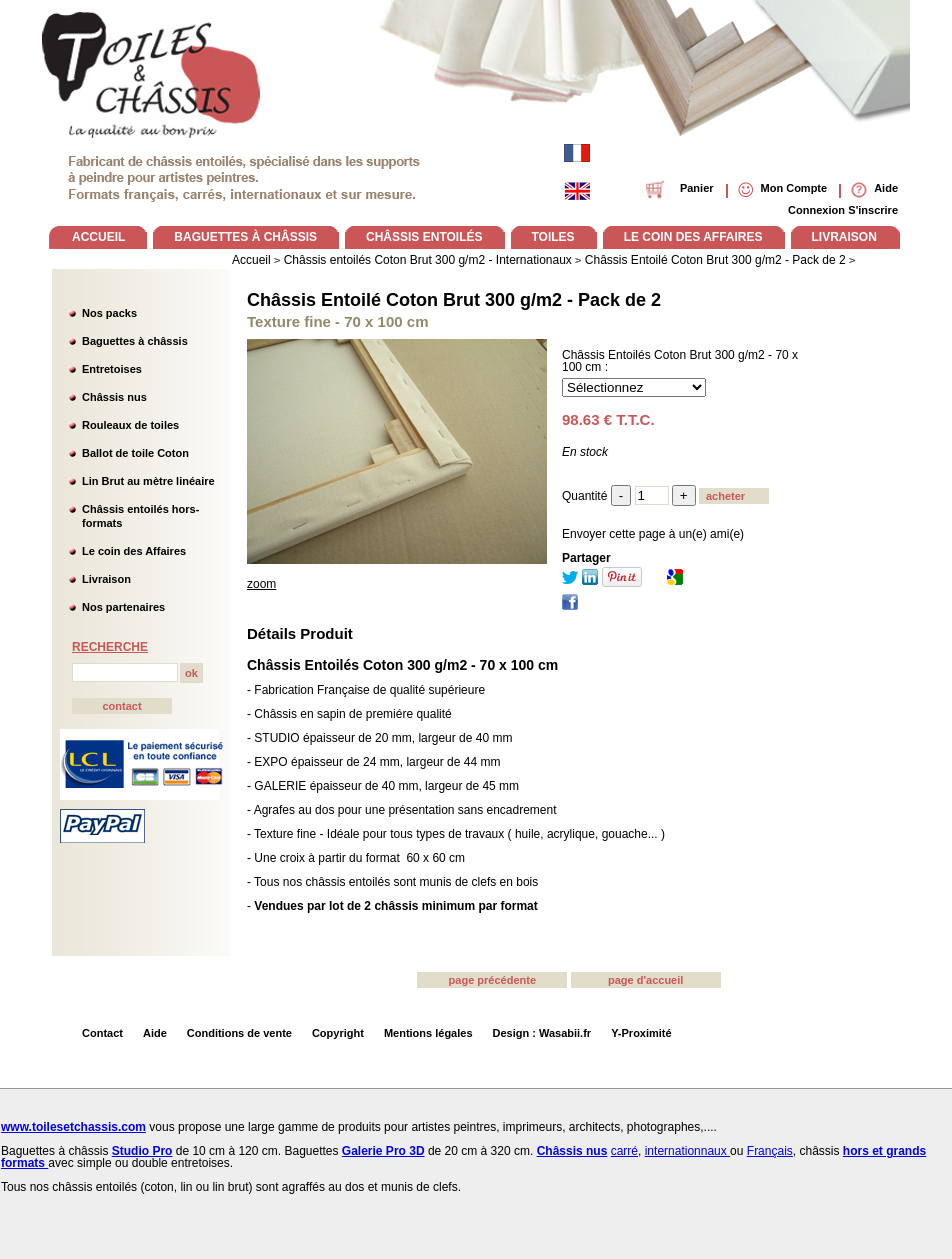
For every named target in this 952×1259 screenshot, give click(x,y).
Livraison (106, 579)
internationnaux (687, 1151)
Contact (102, 1033)
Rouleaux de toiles (130, 425)
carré (624, 1151)
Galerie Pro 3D (383, 1151)
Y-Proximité (641, 1033)
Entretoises (112, 369)
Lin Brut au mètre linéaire (148, 481)
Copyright (338, 1033)
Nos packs (109, 313)
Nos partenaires (123, 607)
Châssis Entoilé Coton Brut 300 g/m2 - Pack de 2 (454, 300)
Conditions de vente (239, 1033)
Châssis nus (114, 397)
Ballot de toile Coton (135, 453)
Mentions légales (428, 1033)
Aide (155, 1033)
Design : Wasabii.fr (542, 1033)
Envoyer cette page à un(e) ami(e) (653, 534)
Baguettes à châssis (135, 341)
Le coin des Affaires (134, 551)
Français (770, 1151)
